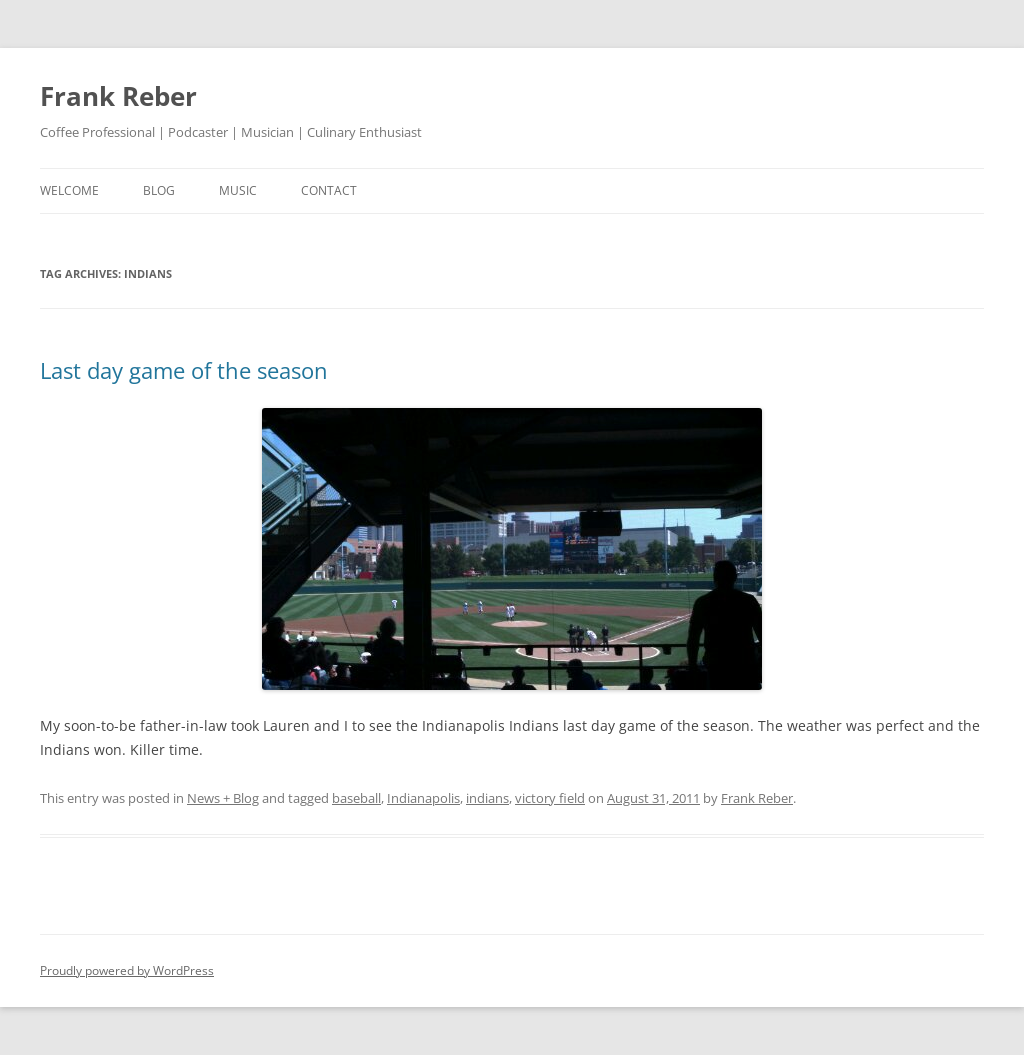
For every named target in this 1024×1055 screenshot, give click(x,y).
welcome (69, 190)
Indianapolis (423, 798)
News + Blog (223, 798)
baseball (356, 798)
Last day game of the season (184, 370)
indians (487, 798)
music (238, 190)
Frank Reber (118, 96)
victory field (550, 798)
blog (159, 190)
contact (329, 190)
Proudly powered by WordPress (127, 970)
